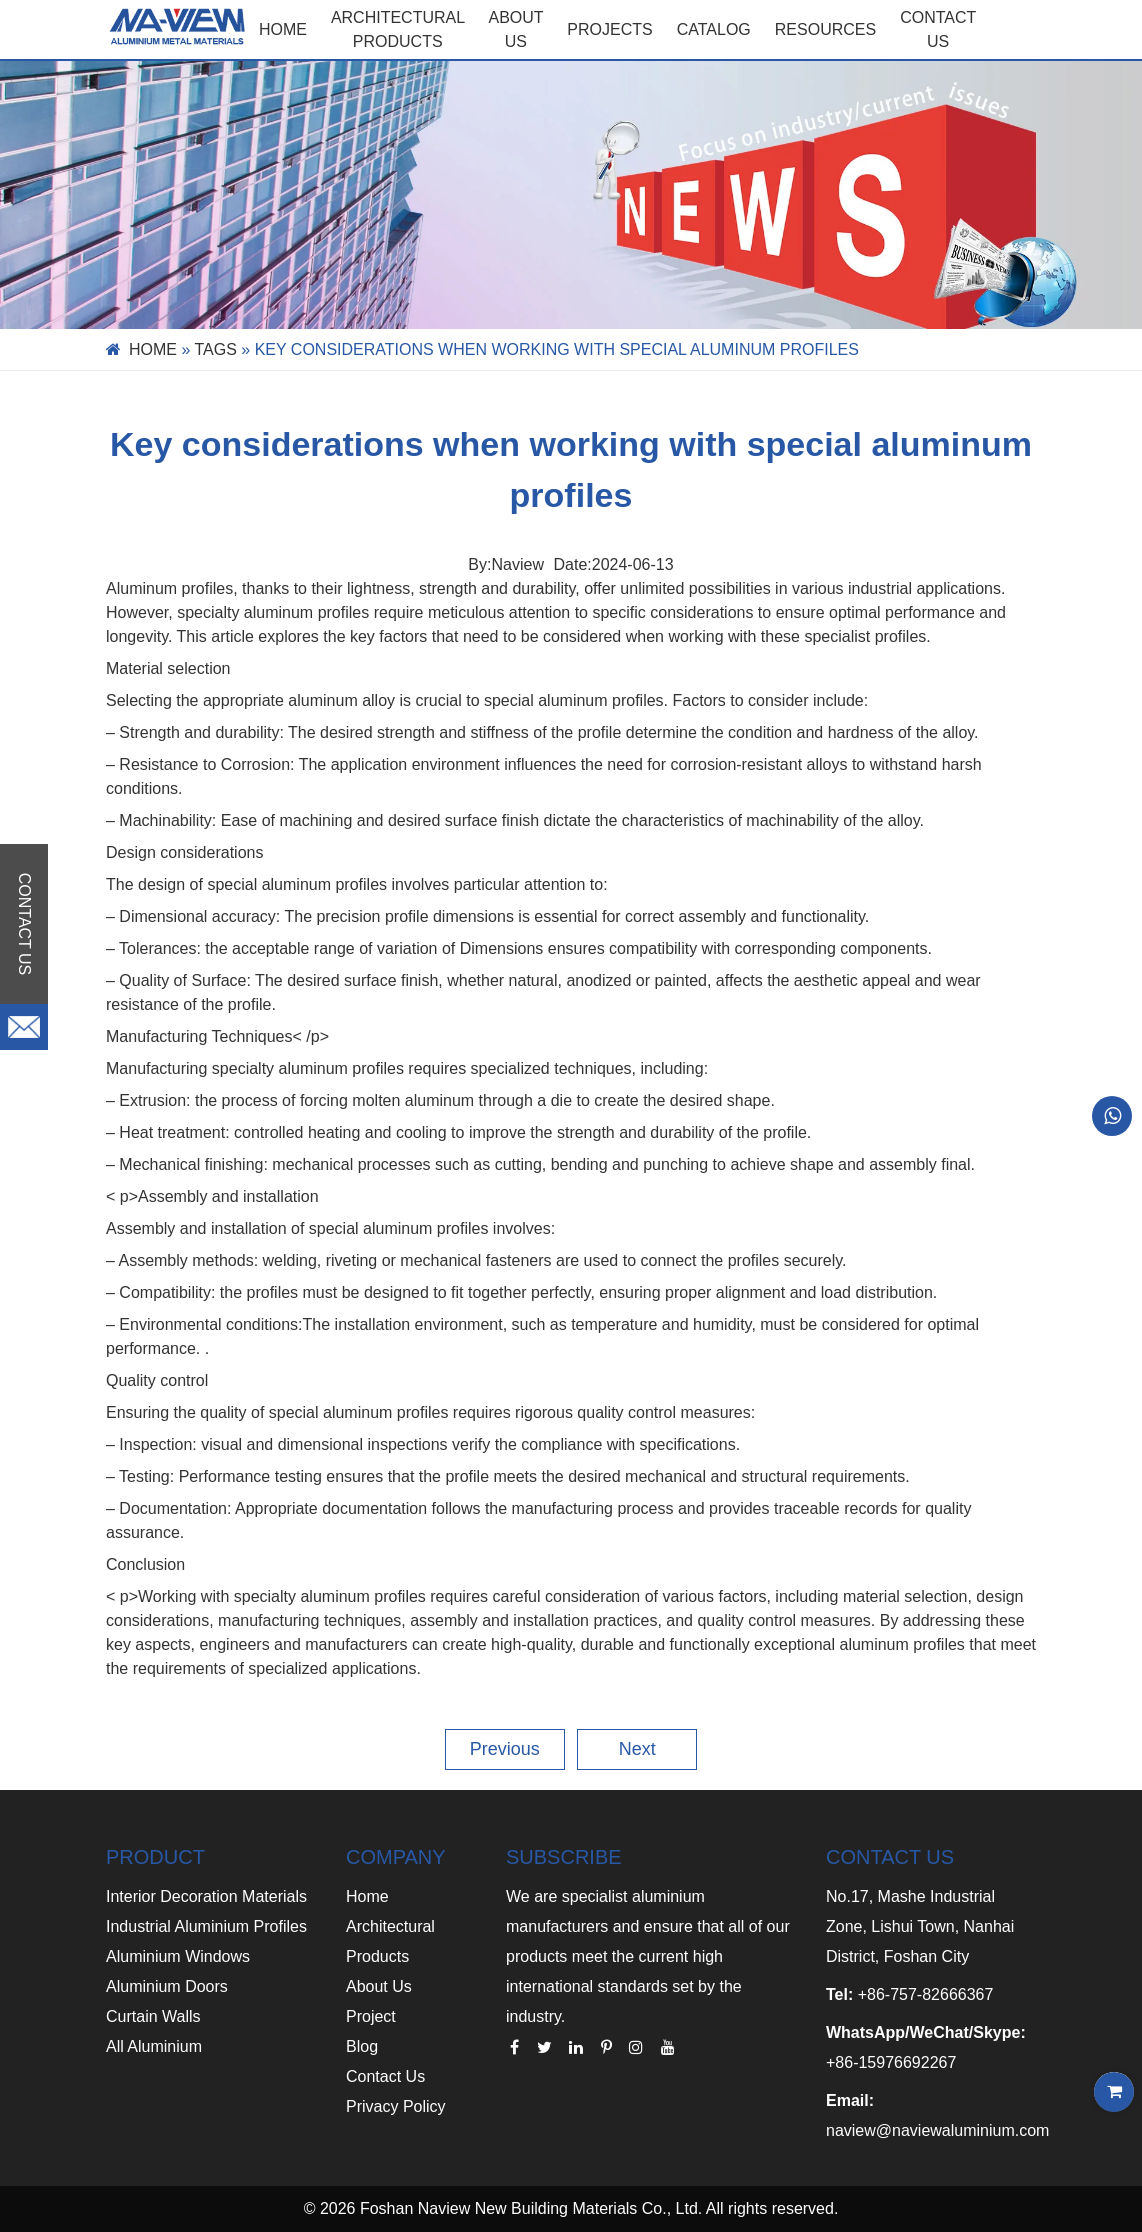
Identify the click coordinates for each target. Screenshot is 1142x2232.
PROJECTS (609, 29)
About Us (379, 1986)
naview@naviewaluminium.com (937, 2130)
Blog (362, 2046)
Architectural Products (398, 29)
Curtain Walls (153, 2016)
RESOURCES (825, 29)
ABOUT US (516, 29)
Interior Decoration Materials (206, 1896)
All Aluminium (154, 2046)
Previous (505, 1749)
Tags (216, 349)
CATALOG (714, 29)
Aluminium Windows (178, 1956)
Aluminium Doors (167, 1986)
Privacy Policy (396, 2106)
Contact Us (385, 2076)
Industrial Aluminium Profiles (206, 1926)
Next (637, 1749)
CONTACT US (938, 29)
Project (371, 2016)
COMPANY (396, 1857)
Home (283, 29)
